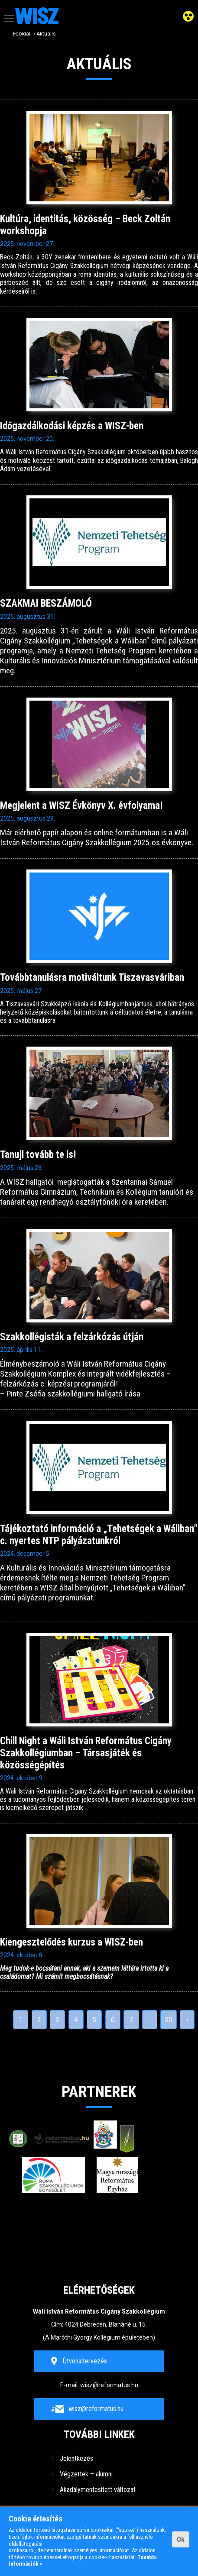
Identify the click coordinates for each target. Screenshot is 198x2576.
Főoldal (21, 34)
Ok (181, 2539)
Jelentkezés (76, 2458)
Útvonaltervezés (85, 2361)
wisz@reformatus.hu (109, 2385)
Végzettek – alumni (86, 2474)
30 (168, 2020)
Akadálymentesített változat (98, 2490)
